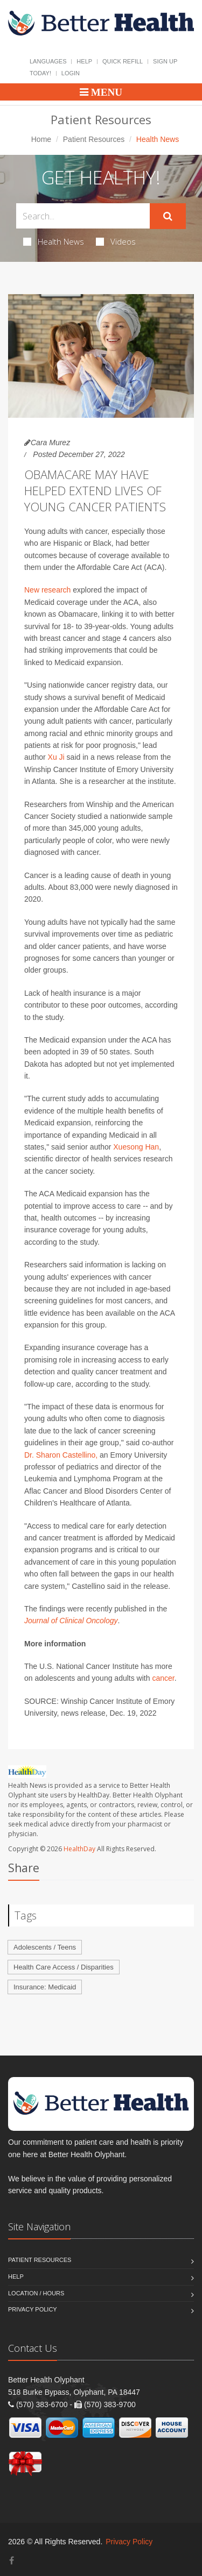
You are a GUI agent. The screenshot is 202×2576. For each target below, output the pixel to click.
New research (47, 590)
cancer (163, 1678)
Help (84, 61)
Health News (53, 241)
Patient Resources (93, 139)
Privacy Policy (32, 2309)
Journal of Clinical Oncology (71, 1620)
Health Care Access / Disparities (63, 1967)
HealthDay (79, 1848)
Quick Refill (122, 61)
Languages (48, 61)
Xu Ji (56, 757)
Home (41, 139)
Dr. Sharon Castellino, (60, 1455)
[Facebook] (11, 2560)
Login (70, 73)
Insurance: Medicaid (44, 1987)
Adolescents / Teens (44, 1947)
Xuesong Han (136, 1147)
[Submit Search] (168, 216)
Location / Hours (36, 2293)
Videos (116, 241)
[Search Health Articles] (83, 216)
